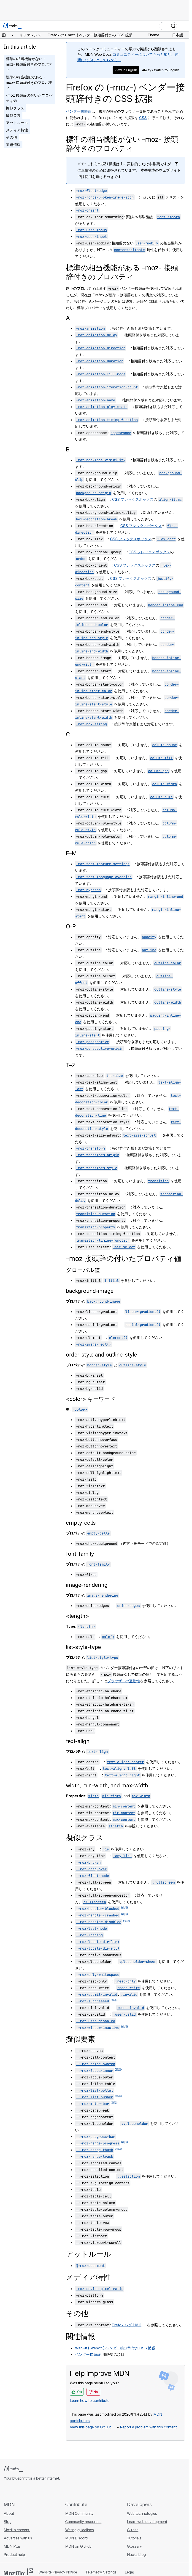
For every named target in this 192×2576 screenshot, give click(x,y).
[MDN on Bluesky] (14, 2491)
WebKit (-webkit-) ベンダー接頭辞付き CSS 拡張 (115, 2348)
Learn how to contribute (89, 2400)
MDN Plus (12, 2546)
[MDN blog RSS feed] (39, 2491)
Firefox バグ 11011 (126, 2325)
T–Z (71, 1065)
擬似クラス (15, 108)
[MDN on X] (23, 2491)
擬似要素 (13, 115)
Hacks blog (137, 2554)
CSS (143, 117)
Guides (132, 2530)
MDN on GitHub (78, 2546)
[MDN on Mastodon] (31, 2491)
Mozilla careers (17, 2530)
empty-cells (81, 1522)
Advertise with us (18, 2538)
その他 (11, 137)
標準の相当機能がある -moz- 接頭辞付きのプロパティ (29, 82)
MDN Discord (77, 2538)
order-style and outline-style (101, 1354)
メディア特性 (17, 130)
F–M (71, 853)
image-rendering (87, 1585)
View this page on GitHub (90, 2427)
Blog (7, 2521)
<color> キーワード (91, 1399)
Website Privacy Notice (57, 2572)
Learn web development (147, 2521)
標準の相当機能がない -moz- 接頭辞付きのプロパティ (29, 64)
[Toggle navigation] (183, 26)
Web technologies (142, 2513)
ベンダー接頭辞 (79, 111)
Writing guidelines (79, 2530)
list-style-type (83, 1647)
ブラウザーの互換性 (123, 1681)
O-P (71, 926)
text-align (77, 1741)
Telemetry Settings (100, 2572)
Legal (129, 2572)
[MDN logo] (13, 2469)
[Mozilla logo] (18, 2571)
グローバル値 (83, 1270)
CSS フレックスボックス (133, 499)
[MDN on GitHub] (6, 2491)
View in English (125, 70)
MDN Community (79, 2513)
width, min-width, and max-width (107, 1785)
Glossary (134, 2546)
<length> (77, 1616)
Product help (15, 2554)
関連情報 (13, 144)
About (9, 2513)
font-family (80, 1553)
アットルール (17, 122)
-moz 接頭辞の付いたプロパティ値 (29, 98)
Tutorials (134, 2538)
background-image (90, 1291)
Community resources (83, 2521)
